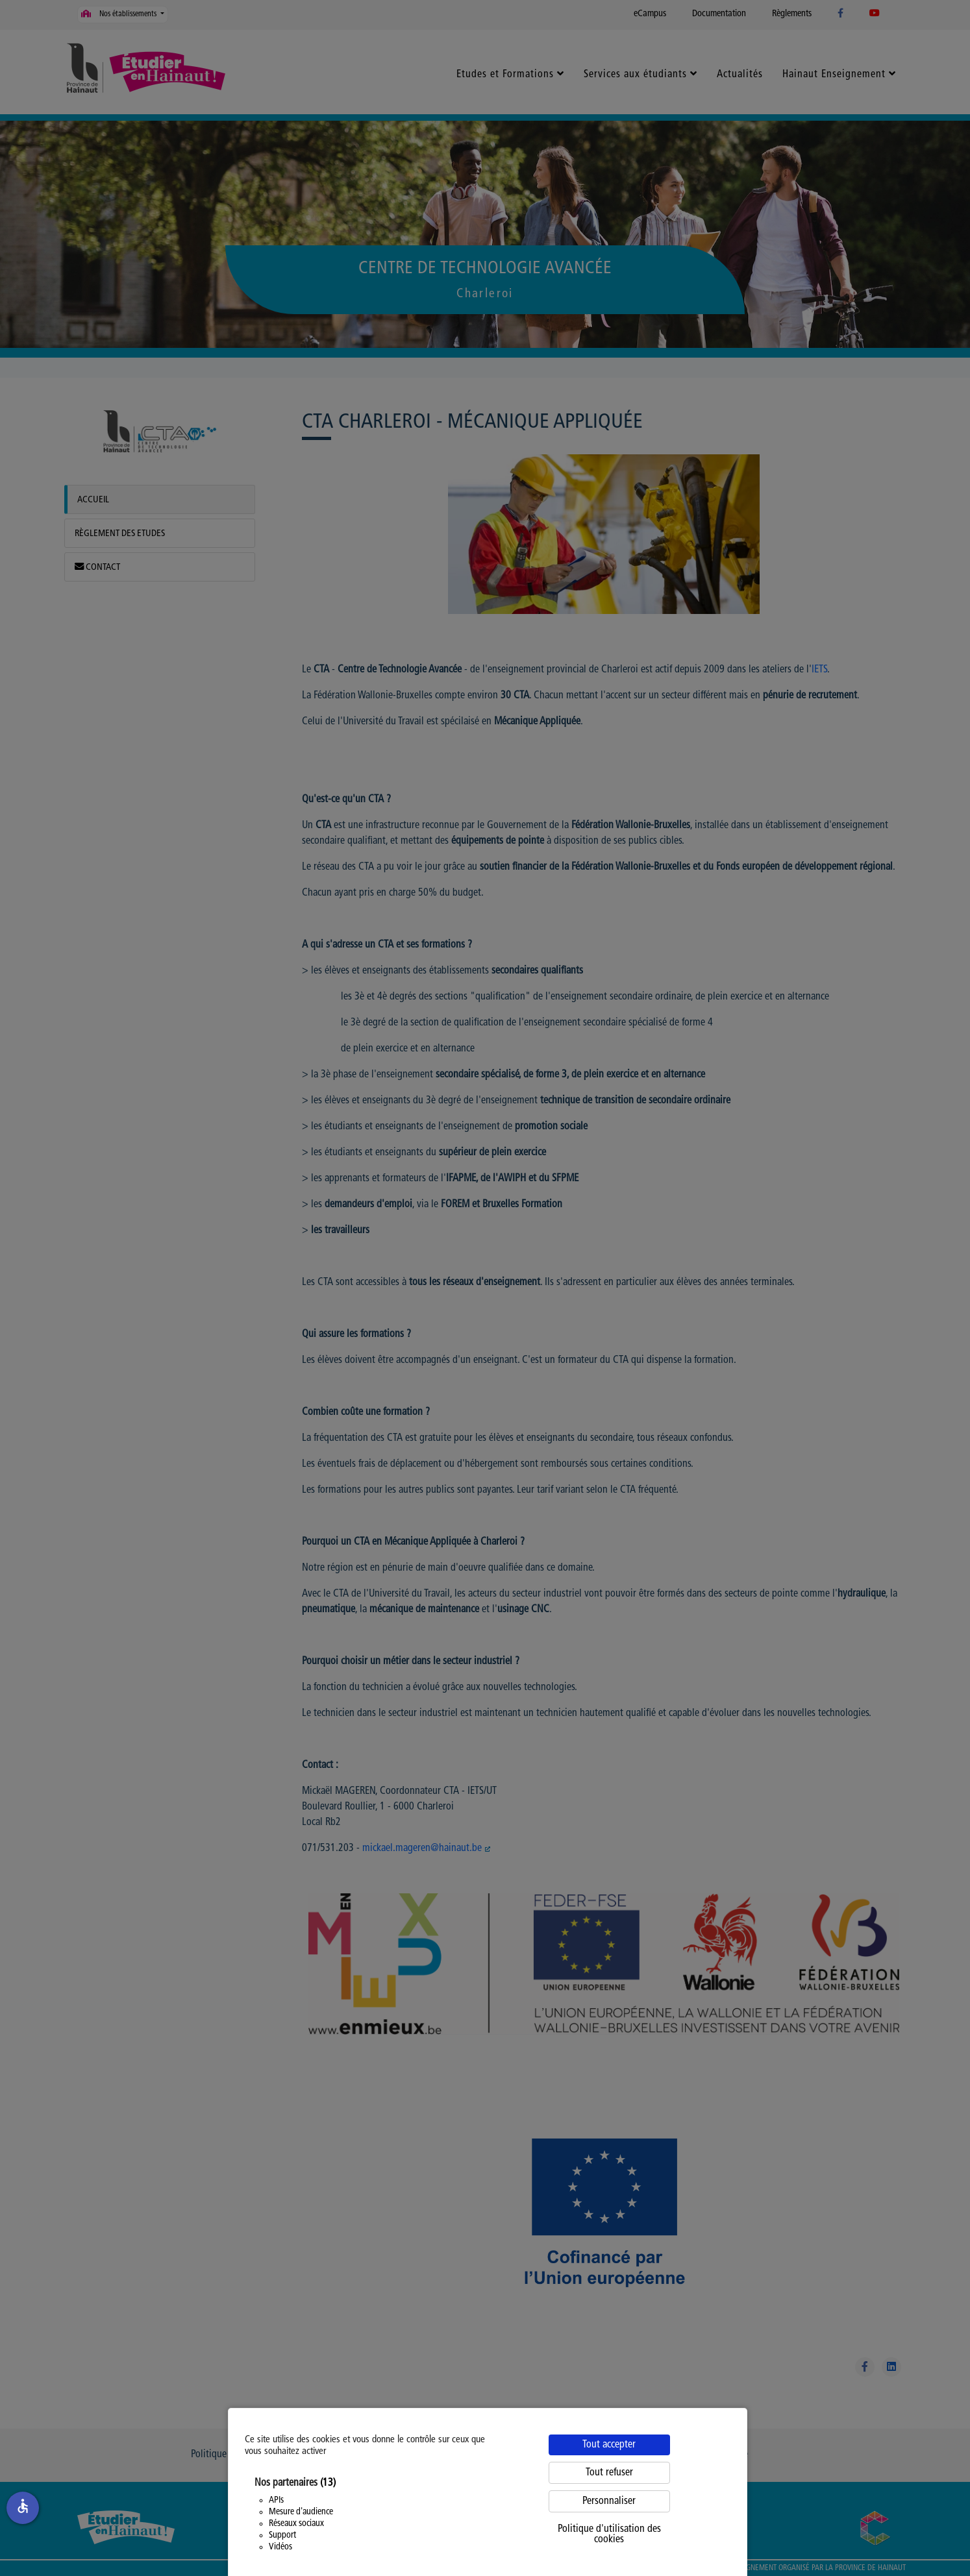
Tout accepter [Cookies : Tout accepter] (609, 2445)
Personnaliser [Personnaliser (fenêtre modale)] (609, 2501)
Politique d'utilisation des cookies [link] (609, 2534)
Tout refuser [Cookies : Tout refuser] (609, 2473)
